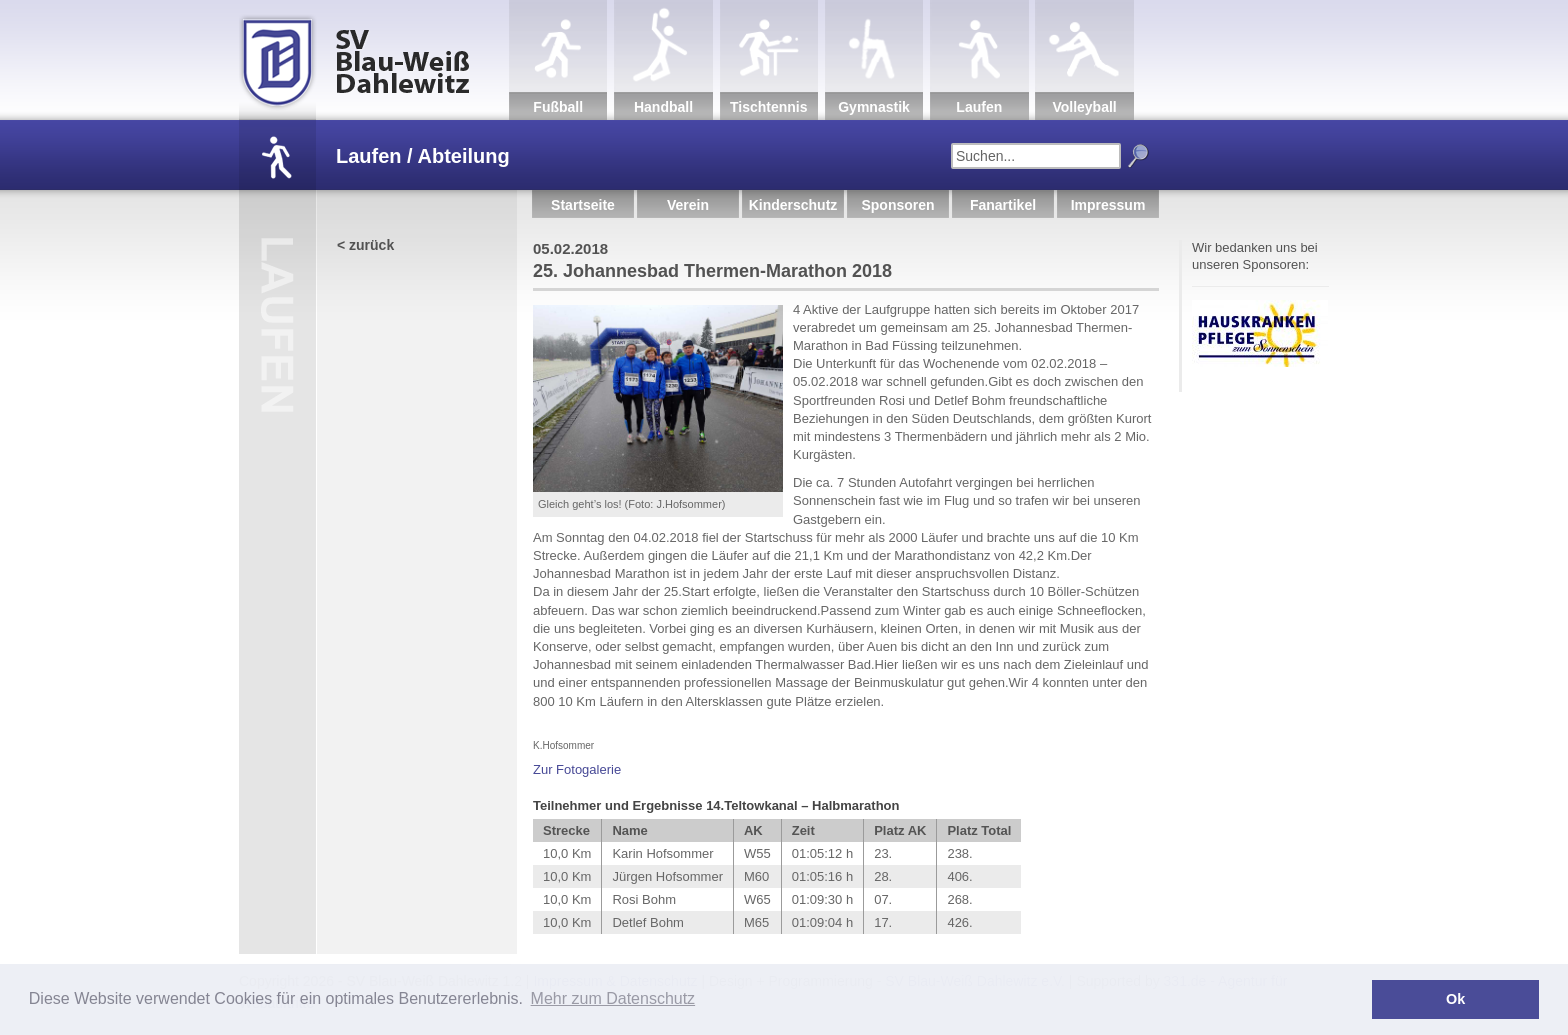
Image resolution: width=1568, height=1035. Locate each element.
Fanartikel (1003, 205)
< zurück (365, 245)
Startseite (583, 205)
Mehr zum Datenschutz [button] (613, 998)
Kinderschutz (793, 205)
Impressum (1108, 205)
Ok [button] (1455, 999)
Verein (688, 205)
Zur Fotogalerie (577, 769)
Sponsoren (897, 205)
